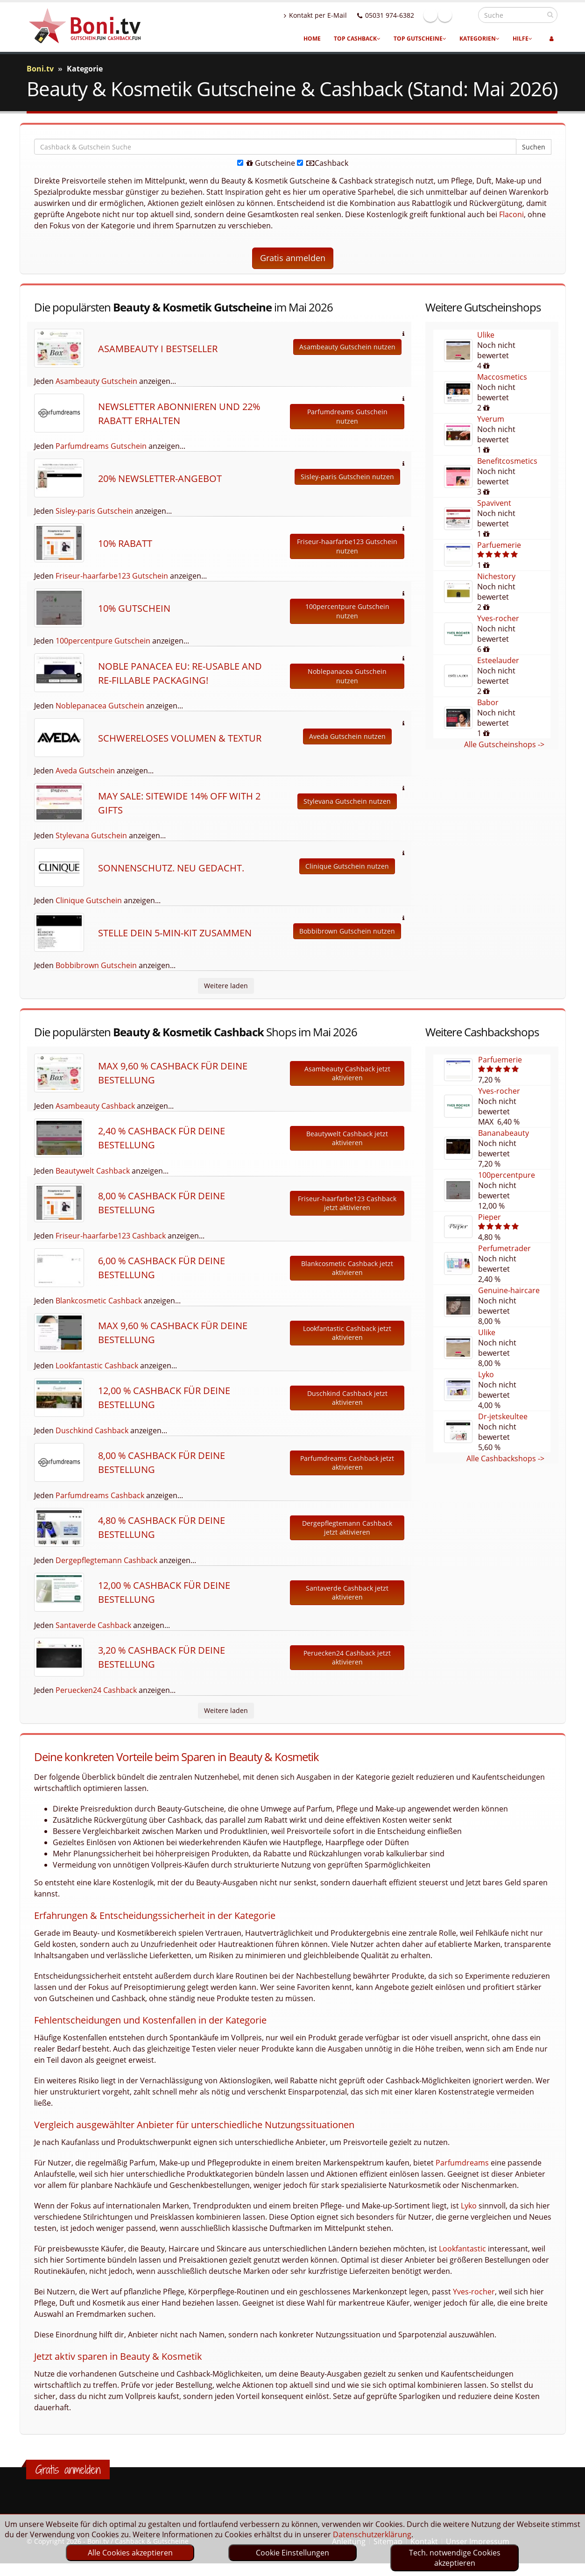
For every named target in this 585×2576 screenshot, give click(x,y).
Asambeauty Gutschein (96, 381)
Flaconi (511, 214)
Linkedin (465, 15)
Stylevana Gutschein (91, 835)
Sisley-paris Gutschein (94, 511)
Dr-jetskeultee (503, 1416)
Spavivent (494, 503)
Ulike (485, 335)
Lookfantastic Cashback (97, 1365)
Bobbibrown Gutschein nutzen (347, 931)
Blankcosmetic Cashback (99, 1300)
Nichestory (496, 576)
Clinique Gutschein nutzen (347, 866)
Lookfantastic (462, 2248)
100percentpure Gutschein (103, 641)
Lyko (486, 1374)
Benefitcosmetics (507, 461)
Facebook (451, 15)
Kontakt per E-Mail (335, 15)
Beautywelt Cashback (93, 1171)
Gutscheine (266, 163)
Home (312, 38)
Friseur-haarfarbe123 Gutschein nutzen (347, 546)
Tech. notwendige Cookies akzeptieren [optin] (454, 2558)
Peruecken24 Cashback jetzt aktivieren (347, 1658)
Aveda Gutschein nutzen (347, 736)
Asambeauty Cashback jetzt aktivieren (347, 1073)
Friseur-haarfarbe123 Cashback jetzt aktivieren (347, 1203)
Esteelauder (498, 660)
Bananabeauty (503, 1133)
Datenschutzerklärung (372, 2534)
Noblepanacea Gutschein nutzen (347, 676)
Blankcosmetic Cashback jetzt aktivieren (347, 1268)
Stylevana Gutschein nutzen (347, 801)
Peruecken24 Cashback (96, 1690)
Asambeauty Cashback (95, 1106)
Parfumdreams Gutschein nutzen (347, 416)
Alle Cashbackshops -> (505, 1458)
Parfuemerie (499, 545)
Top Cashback (357, 38)
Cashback (322, 163)
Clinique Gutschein (89, 900)
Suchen (533, 146)
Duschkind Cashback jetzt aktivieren (347, 1398)
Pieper (489, 1217)
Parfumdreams (462, 2163)
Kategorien (479, 38)
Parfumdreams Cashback (100, 1495)
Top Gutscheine (420, 38)
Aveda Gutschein (85, 770)
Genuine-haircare (509, 1290)
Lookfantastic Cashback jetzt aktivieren (347, 1333)
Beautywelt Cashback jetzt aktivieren (347, 1138)
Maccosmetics (502, 377)
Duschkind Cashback (92, 1430)
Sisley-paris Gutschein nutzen (347, 476)
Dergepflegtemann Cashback (106, 1560)
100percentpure (506, 1175)
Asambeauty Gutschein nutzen (347, 346)
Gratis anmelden (292, 257)
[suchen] (550, 14)
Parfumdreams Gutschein (101, 446)
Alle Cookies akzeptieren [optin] (130, 2553)
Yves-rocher (498, 618)
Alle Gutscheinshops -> (504, 744)
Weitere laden (226, 985)
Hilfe (522, 38)
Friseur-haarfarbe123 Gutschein (112, 576)
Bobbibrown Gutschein (96, 965)
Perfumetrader (504, 1248)
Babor (488, 702)
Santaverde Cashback (93, 1625)
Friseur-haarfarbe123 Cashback (111, 1236)
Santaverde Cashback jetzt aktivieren (347, 1593)
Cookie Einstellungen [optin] (292, 2553)
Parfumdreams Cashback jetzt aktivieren (347, 1463)
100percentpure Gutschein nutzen (347, 611)
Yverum (490, 419)
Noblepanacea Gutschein (100, 706)
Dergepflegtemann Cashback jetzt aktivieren (347, 1528)
